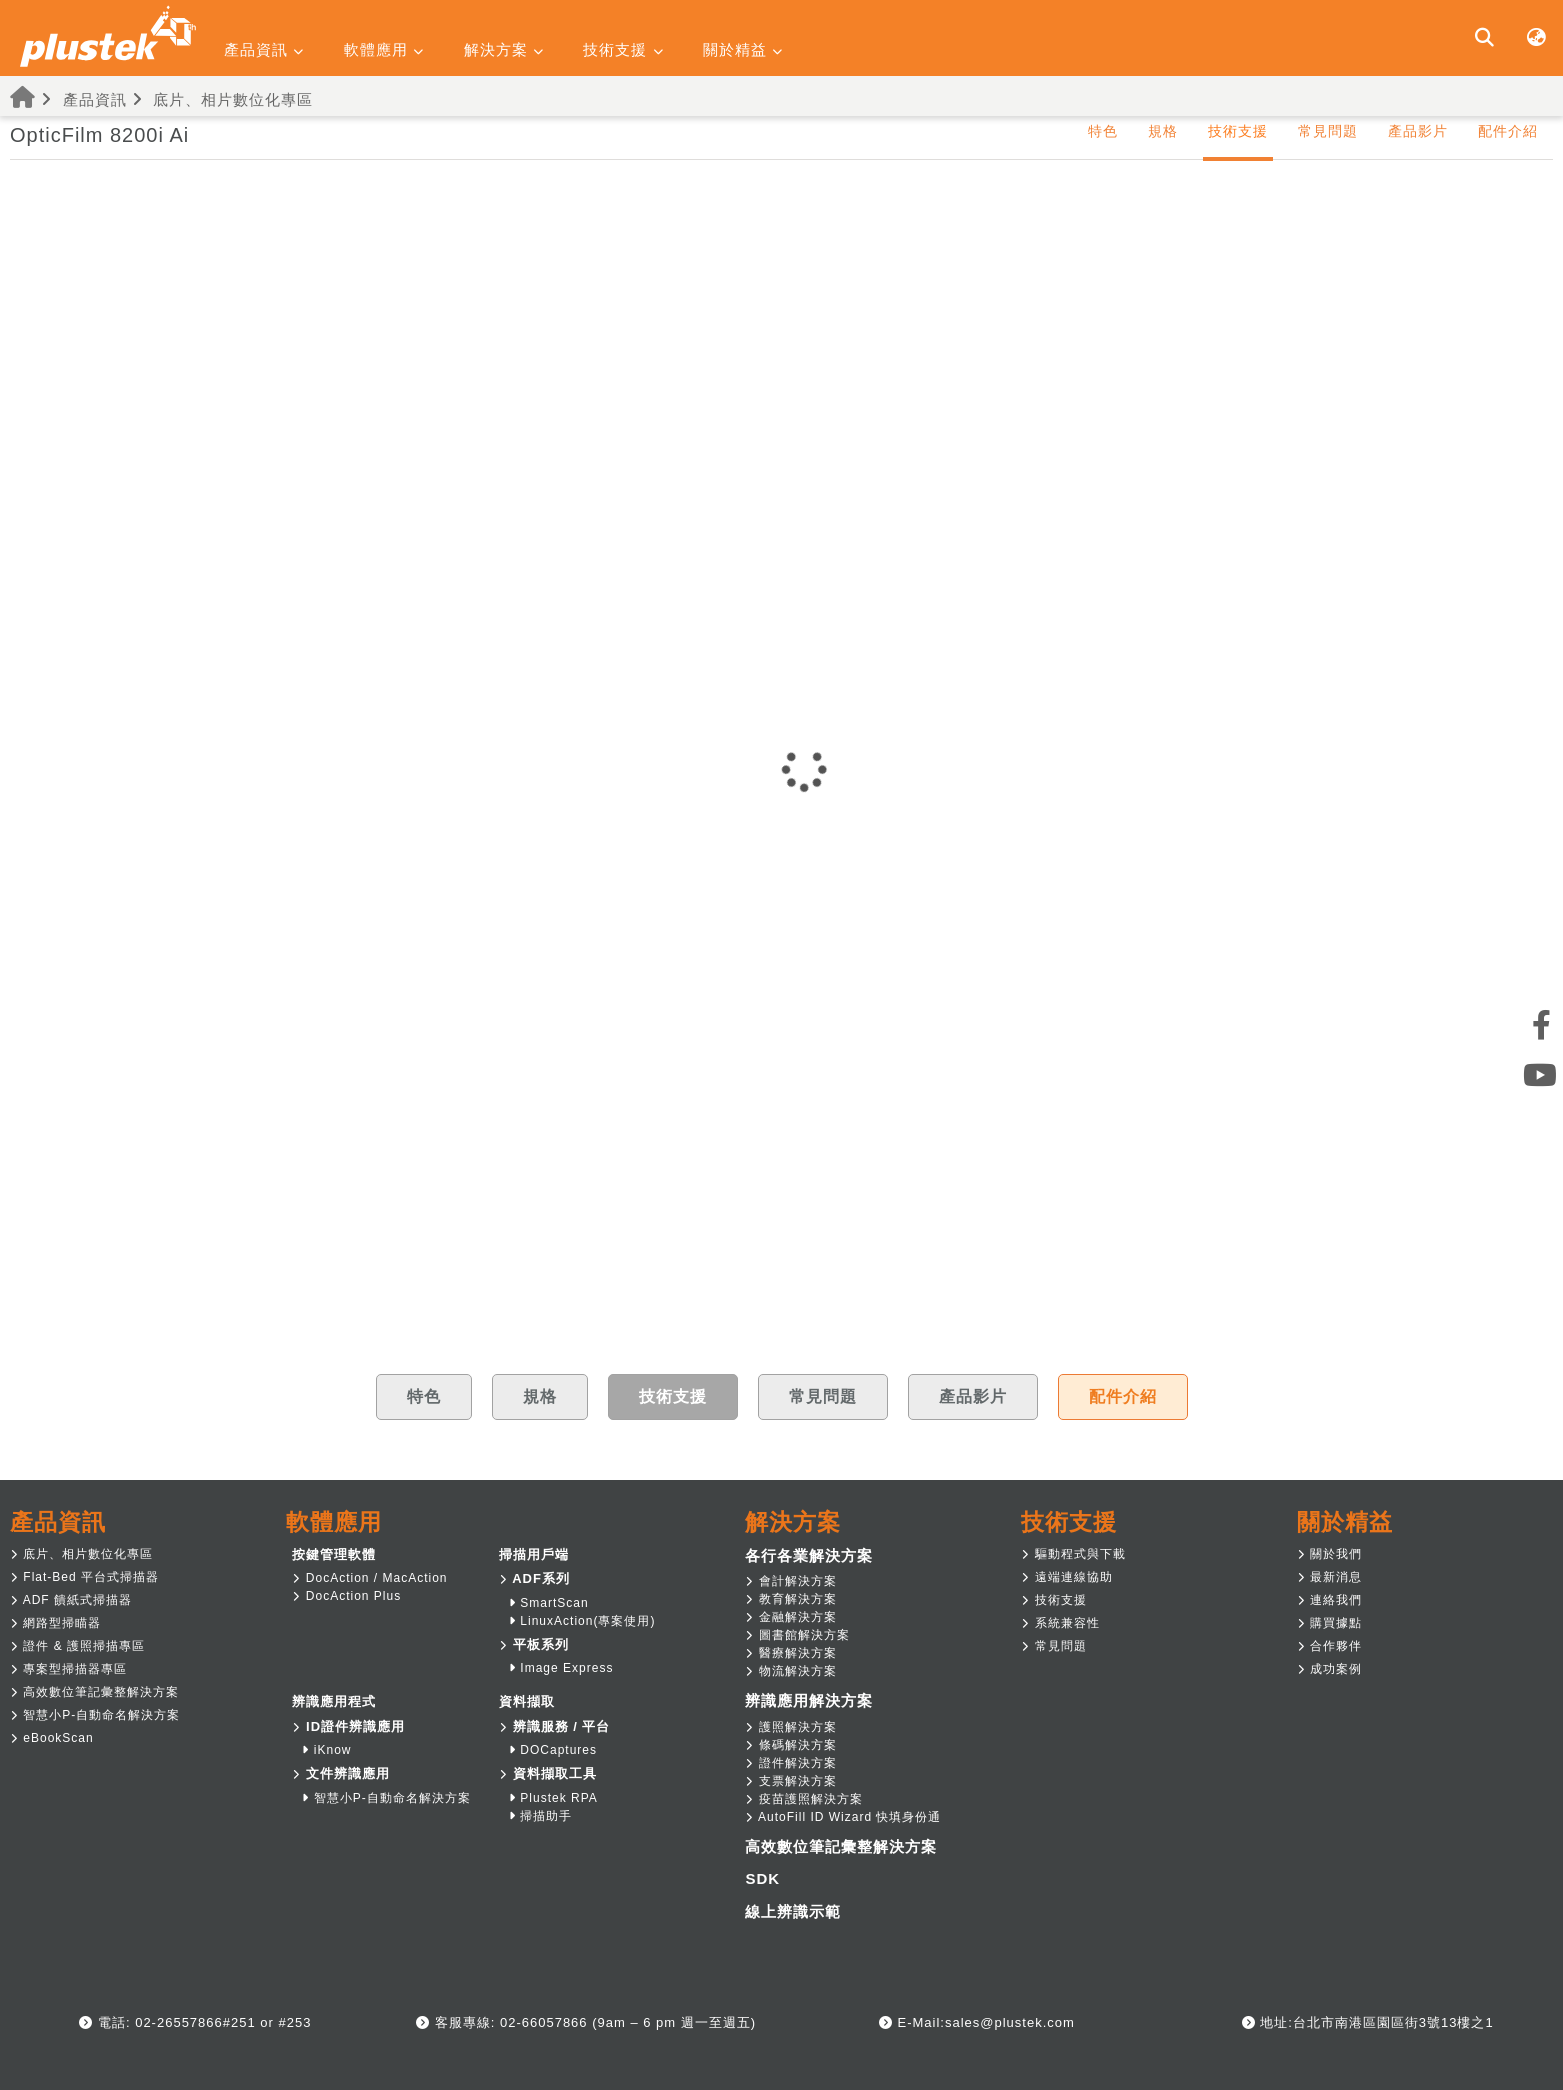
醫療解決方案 (790, 1653)
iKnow (326, 1750)
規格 (1163, 131)
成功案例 (1329, 1669)
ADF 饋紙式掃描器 (71, 1600)
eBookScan (52, 1738)
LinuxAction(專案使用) (582, 1621)
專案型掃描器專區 (68, 1669)
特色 (1103, 131)
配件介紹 (1508, 131)
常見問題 (1328, 131)
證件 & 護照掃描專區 (77, 1646)
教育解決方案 (790, 1599)
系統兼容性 (1060, 1623)
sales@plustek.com (1010, 2022)
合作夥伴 (1329, 1646)
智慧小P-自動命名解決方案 (95, 1715)
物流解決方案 (790, 1671)
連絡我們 (1329, 1600)
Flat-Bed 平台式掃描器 (84, 1577)
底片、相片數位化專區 (233, 99)
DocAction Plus (346, 1596)
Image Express (561, 1668)
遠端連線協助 (1066, 1577)
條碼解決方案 (790, 1745)
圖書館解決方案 (797, 1635)
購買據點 (1329, 1623)
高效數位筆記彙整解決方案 (94, 1692)
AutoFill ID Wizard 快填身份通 (843, 1817)
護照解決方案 (790, 1727)
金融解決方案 (790, 1617)
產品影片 (1418, 131)
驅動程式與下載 (1073, 1554)
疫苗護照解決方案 (803, 1799)
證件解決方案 (790, 1763)
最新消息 (1329, 1577)
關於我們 (1329, 1554)
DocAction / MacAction (369, 1578)
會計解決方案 (790, 1581)
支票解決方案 (790, 1781)
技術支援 (1053, 1600)
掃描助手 (540, 1816)
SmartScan (549, 1603)
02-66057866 (541, 2022)
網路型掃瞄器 (55, 1623)
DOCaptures (553, 1750)
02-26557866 (177, 2022)
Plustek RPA (553, 1798)
